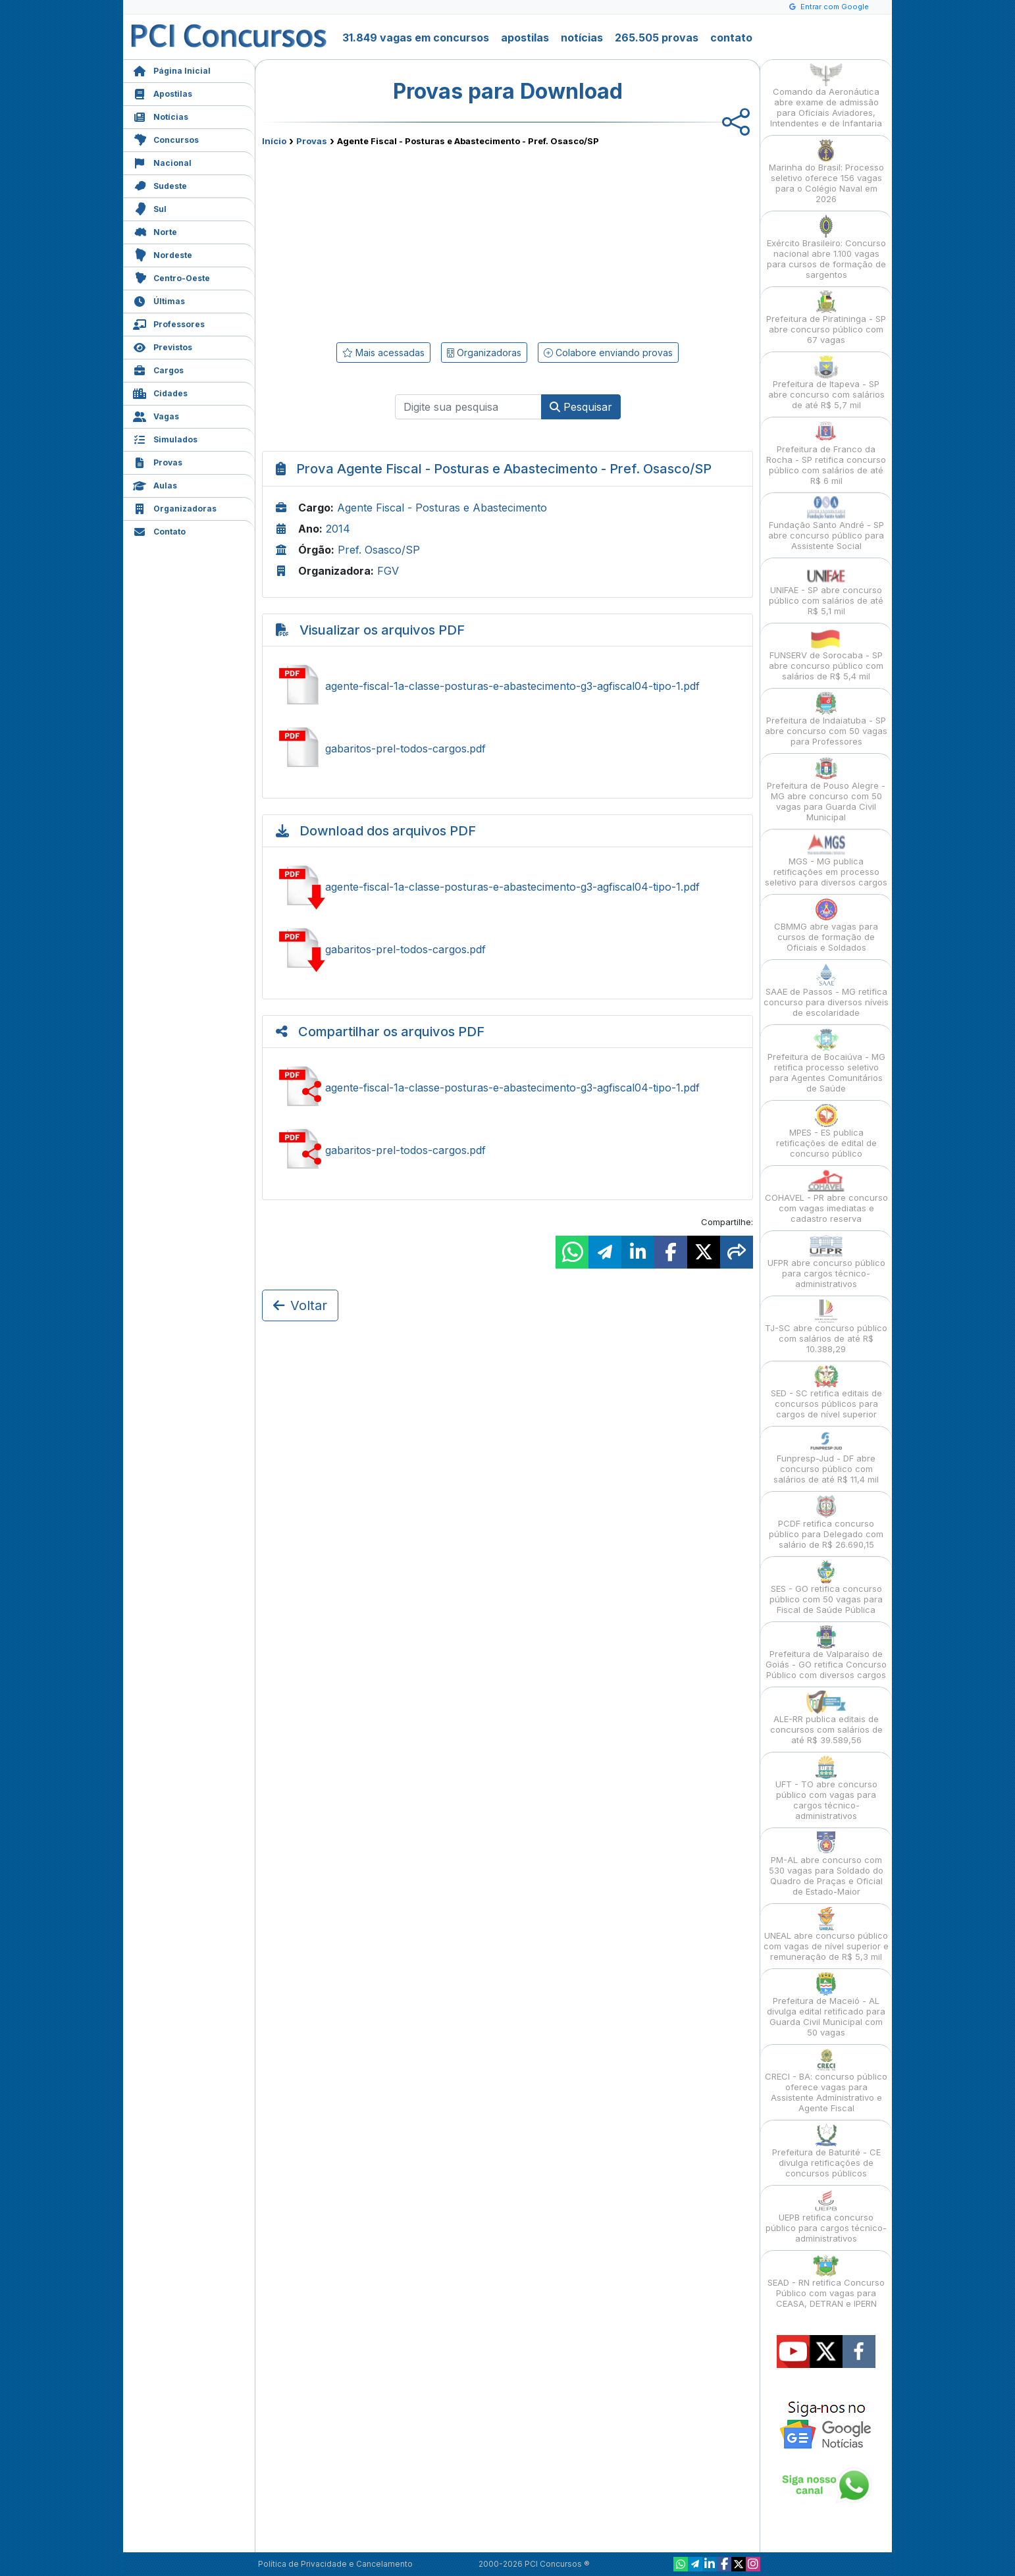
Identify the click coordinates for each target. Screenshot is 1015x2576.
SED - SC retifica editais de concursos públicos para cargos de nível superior (826, 1392)
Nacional (162, 161)
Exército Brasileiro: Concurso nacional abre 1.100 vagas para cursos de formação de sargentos (826, 247)
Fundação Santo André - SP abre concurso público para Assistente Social (826, 523)
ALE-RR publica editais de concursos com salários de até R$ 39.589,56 (826, 1718)
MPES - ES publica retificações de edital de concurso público (826, 1131)
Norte (155, 231)
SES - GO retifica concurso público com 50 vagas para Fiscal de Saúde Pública (826, 1587)
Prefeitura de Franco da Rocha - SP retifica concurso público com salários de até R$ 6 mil (826, 453)
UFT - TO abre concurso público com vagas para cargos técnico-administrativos (826, 1788)
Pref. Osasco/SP (379, 549)
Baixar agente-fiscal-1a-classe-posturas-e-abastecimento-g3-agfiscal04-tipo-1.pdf (507, 886)
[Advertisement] (400, 241)
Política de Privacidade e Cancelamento (335, 2564)
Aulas (155, 484)
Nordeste (162, 254)
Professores (169, 323)
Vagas (156, 415)
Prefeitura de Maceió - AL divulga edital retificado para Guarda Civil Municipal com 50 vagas (826, 2004)
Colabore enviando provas (608, 352)
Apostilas (162, 92)
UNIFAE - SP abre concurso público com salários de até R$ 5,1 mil (826, 589)
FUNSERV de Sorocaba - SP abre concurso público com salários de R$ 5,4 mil (826, 654)
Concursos (166, 138)
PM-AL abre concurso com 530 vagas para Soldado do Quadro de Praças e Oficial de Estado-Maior (826, 1864)
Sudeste (160, 184)
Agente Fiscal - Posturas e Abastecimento (442, 507)
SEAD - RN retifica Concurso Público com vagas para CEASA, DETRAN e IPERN (826, 2281)
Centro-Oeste (171, 277)
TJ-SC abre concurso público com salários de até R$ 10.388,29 (826, 1327)
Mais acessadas (383, 352)
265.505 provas (656, 37)
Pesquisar (581, 406)
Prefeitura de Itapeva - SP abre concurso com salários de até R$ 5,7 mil (826, 382)
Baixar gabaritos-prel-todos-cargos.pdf (507, 949)
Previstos (162, 346)
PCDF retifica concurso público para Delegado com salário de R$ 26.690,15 (826, 1522)
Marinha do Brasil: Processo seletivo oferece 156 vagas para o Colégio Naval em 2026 (826, 171)
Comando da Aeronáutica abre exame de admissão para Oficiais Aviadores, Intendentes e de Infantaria (826, 95)
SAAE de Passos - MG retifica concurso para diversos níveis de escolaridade (826, 990)
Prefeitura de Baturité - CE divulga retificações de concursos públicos (826, 2151)
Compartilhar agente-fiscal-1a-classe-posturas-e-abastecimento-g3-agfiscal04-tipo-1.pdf (507, 1087)
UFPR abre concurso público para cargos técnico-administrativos (826, 1261)
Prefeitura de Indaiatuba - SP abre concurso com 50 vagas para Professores (826, 719)
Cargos (158, 369)
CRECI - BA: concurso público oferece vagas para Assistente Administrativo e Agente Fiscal (826, 2080)
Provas (157, 461)
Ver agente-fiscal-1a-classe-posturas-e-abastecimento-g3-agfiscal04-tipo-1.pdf (507, 686)
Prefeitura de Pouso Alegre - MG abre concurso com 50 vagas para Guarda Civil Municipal (826, 789)
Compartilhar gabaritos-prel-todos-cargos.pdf (507, 1150)
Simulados (165, 438)
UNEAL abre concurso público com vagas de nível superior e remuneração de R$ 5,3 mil (826, 1934)
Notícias (160, 115)
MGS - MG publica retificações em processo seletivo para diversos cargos (826, 860)
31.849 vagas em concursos (415, 37)
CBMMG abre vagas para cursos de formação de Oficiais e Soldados (826, 925)
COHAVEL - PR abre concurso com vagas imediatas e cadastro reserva (826, 1196)
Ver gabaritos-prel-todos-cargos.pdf (507, 748)
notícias (582, 37)
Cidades (160, 392)
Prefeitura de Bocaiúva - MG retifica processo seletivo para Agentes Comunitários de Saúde (826, 1060)
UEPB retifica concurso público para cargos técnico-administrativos (826, 2216)
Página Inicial (172, 69)
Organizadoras (175, 507)
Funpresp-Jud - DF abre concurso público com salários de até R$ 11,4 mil (826, 1457)
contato (731, 37)
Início (274, 141)
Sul (150, 207)
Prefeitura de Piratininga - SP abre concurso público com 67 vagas (826, 317)
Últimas (159, 300)
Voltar (300, 1305)
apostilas (525, 37)
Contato (159, 530)
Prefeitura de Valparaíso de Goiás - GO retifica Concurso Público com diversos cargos (826, 1652)
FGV (388, 570)
